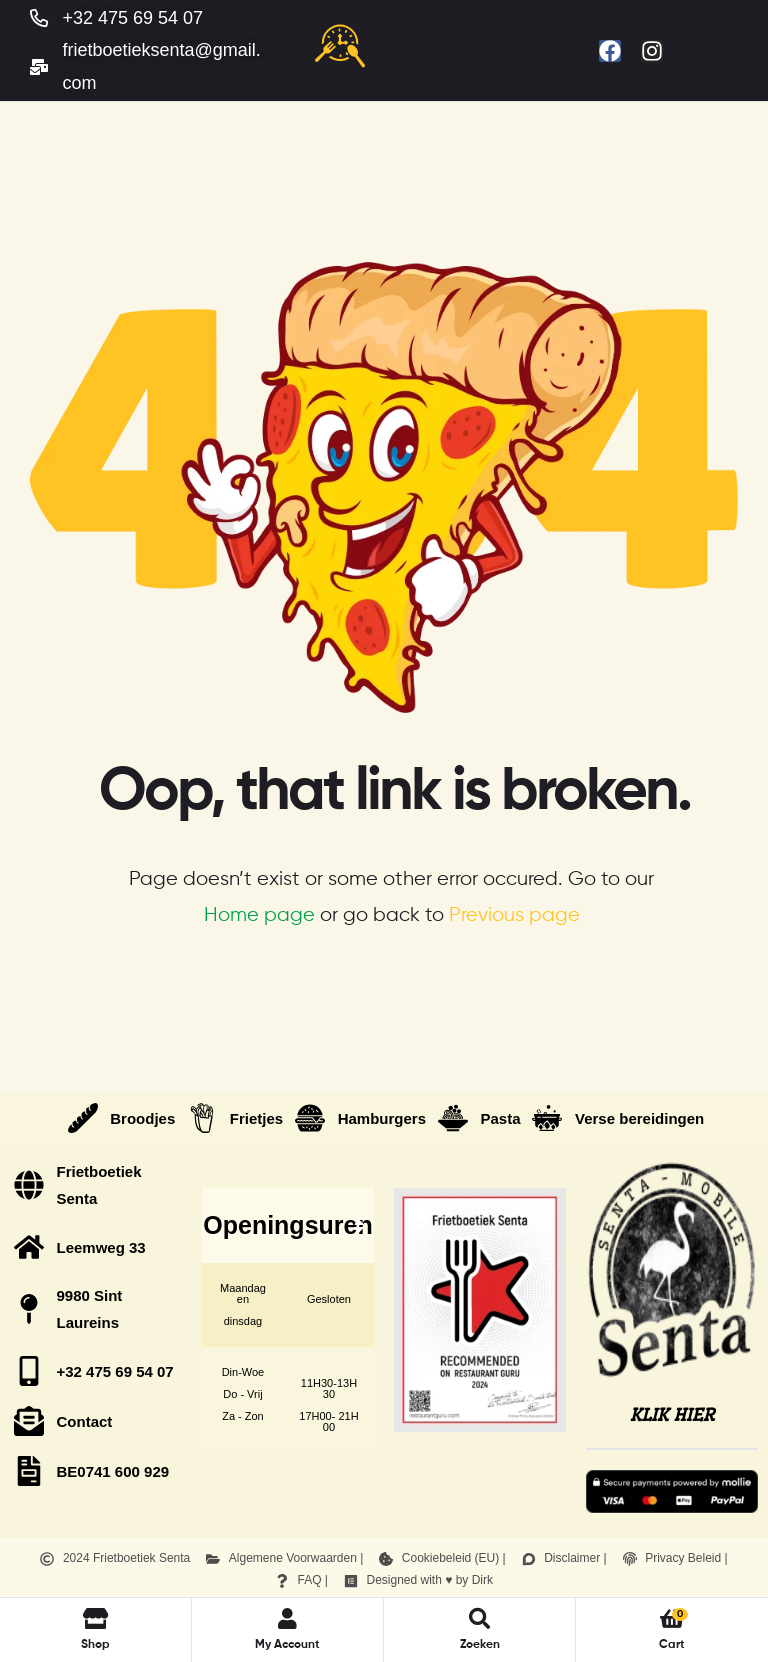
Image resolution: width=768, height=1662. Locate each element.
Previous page (514, 915)
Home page (259, 915)
